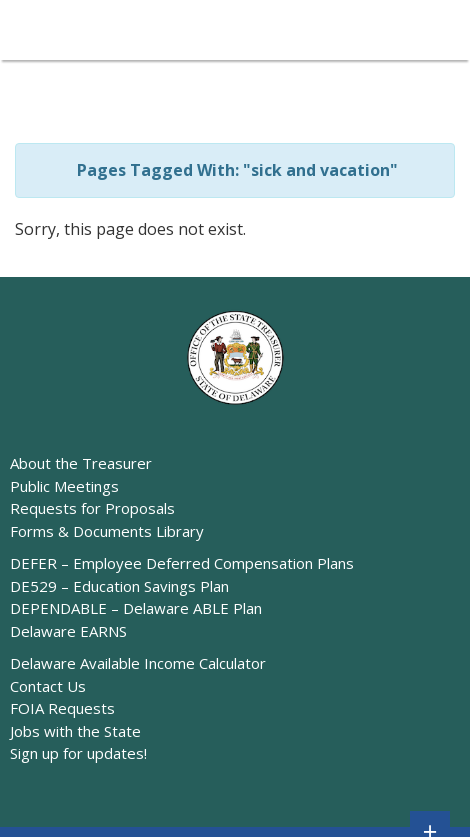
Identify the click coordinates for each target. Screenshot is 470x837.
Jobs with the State (75, 731)
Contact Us (48, 686)
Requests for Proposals (92, 508)
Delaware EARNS (68, 631)
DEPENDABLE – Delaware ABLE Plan (136, 608)
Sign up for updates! (78, 753)
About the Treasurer (81, 463)
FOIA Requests (62, 708)
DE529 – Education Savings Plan (119, 586)
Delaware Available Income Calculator (138, 663)
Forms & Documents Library (107, 531)
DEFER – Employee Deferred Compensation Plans (182, 563)
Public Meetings (64, 486)
